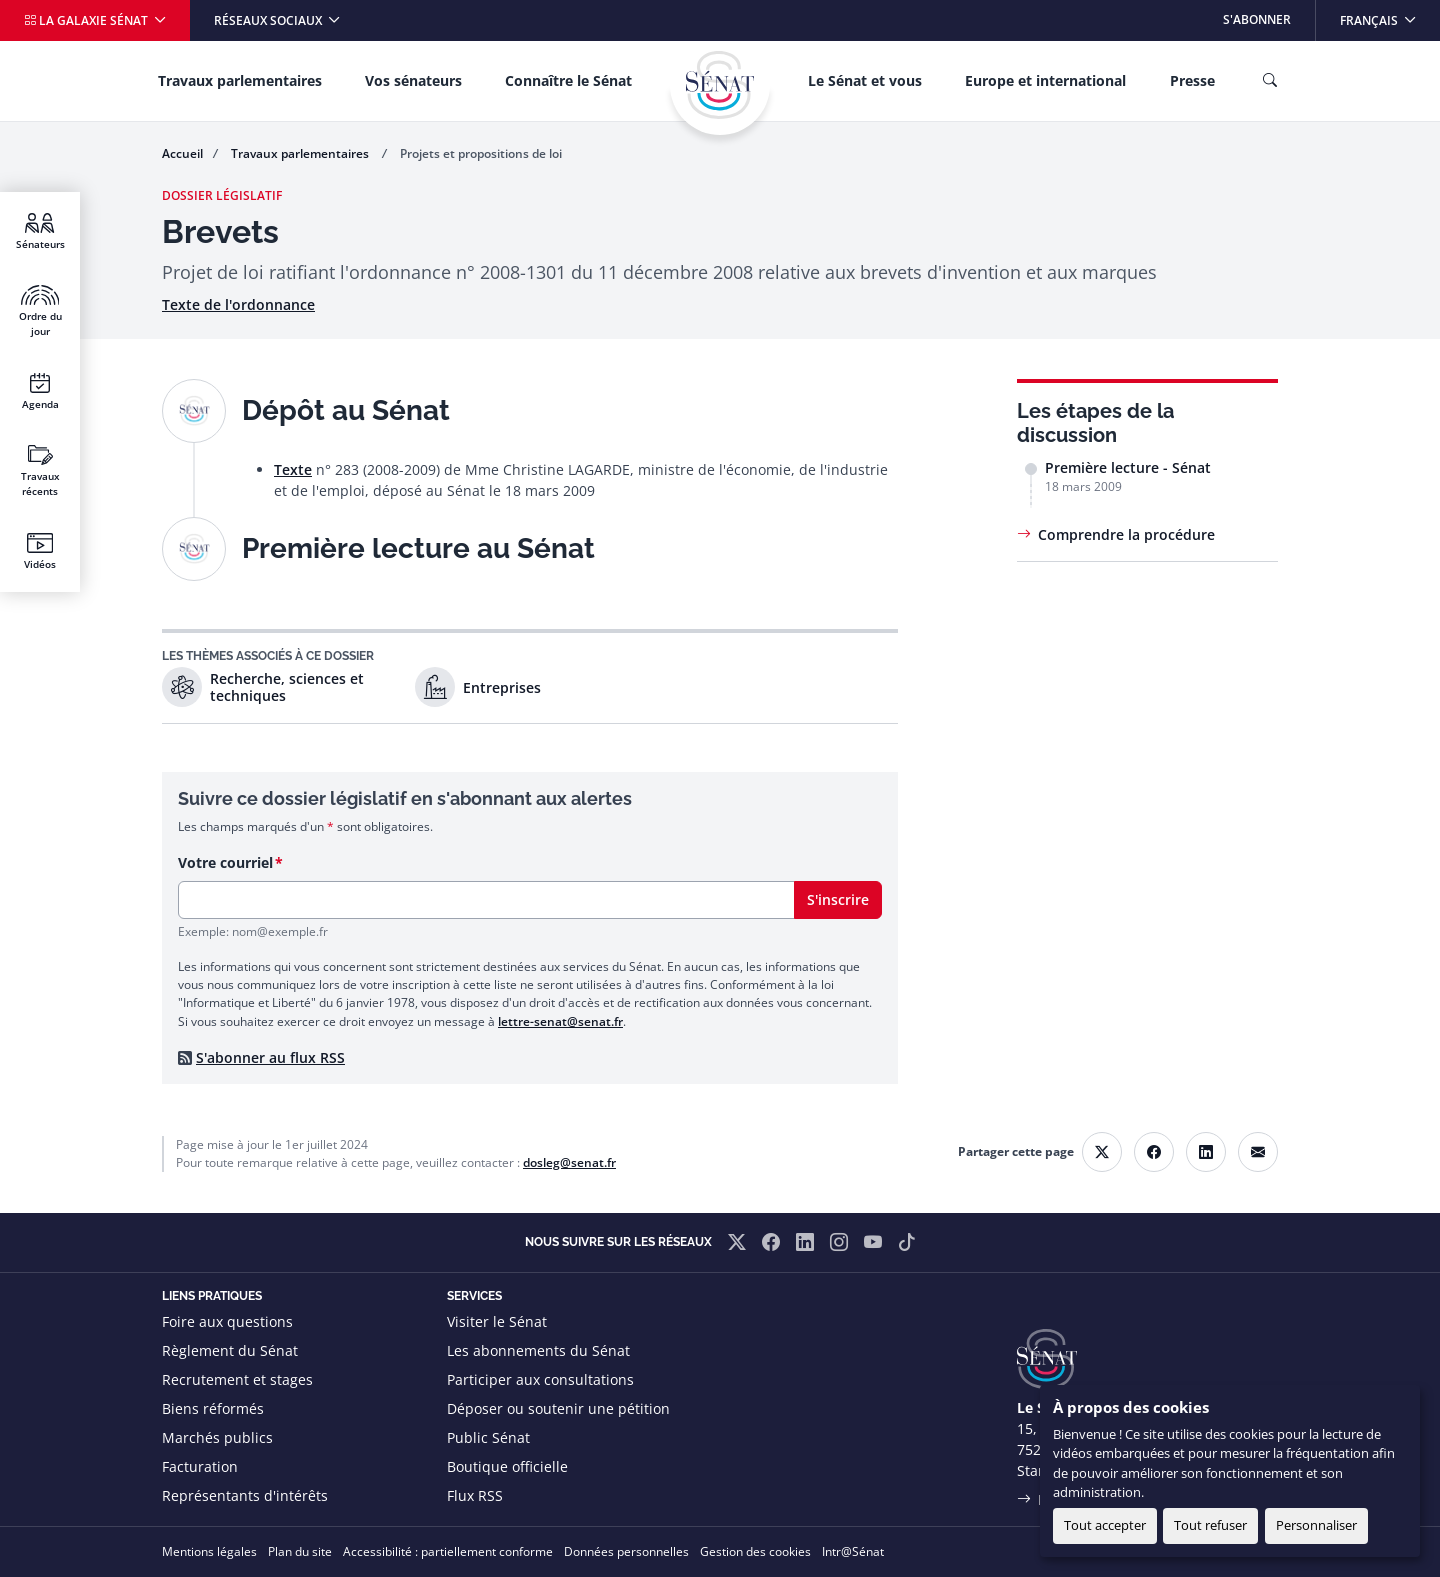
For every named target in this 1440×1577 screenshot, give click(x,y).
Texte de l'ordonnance (238, 304)
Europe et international (1045, 80)
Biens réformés (213, 1408)
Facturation (200, 1466)
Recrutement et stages (237, 1379)
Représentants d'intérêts (245, 1495)
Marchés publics (217, 1437)
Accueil (182, 153)
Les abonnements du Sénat (538, 1350)
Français (1389, 14)
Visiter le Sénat (497, 1321)
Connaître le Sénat (568, 80)
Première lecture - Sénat (1128, 467)
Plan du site (300, 1551)
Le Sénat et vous (865, 80)
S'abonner (1257, 19)
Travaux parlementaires (240, 80)
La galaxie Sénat (87, 20)
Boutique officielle (507, 1466)
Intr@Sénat (853, 1551)
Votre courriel (225, 862)
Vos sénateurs (413, 80)
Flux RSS (475, 1495)
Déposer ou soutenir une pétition (558, 1408)
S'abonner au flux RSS (270, 1057)
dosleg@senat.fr (569, 1162)
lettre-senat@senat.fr (560, 1021)
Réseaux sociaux (269, 20)
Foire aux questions (227, 1321)
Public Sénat (488, 1437)
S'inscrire (838, 899)
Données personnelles (626, 1551)
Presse (1192, 80)
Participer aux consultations (540, 1379)
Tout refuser (1210, 1525)
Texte (293, 469)
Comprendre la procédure (1126, 534)
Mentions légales (209, 1551)
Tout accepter (1105, 1525)
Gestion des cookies (755, 1551)
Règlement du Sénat (230, 1350)
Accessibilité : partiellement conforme (448, 1551)
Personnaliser (1316, 1525)
